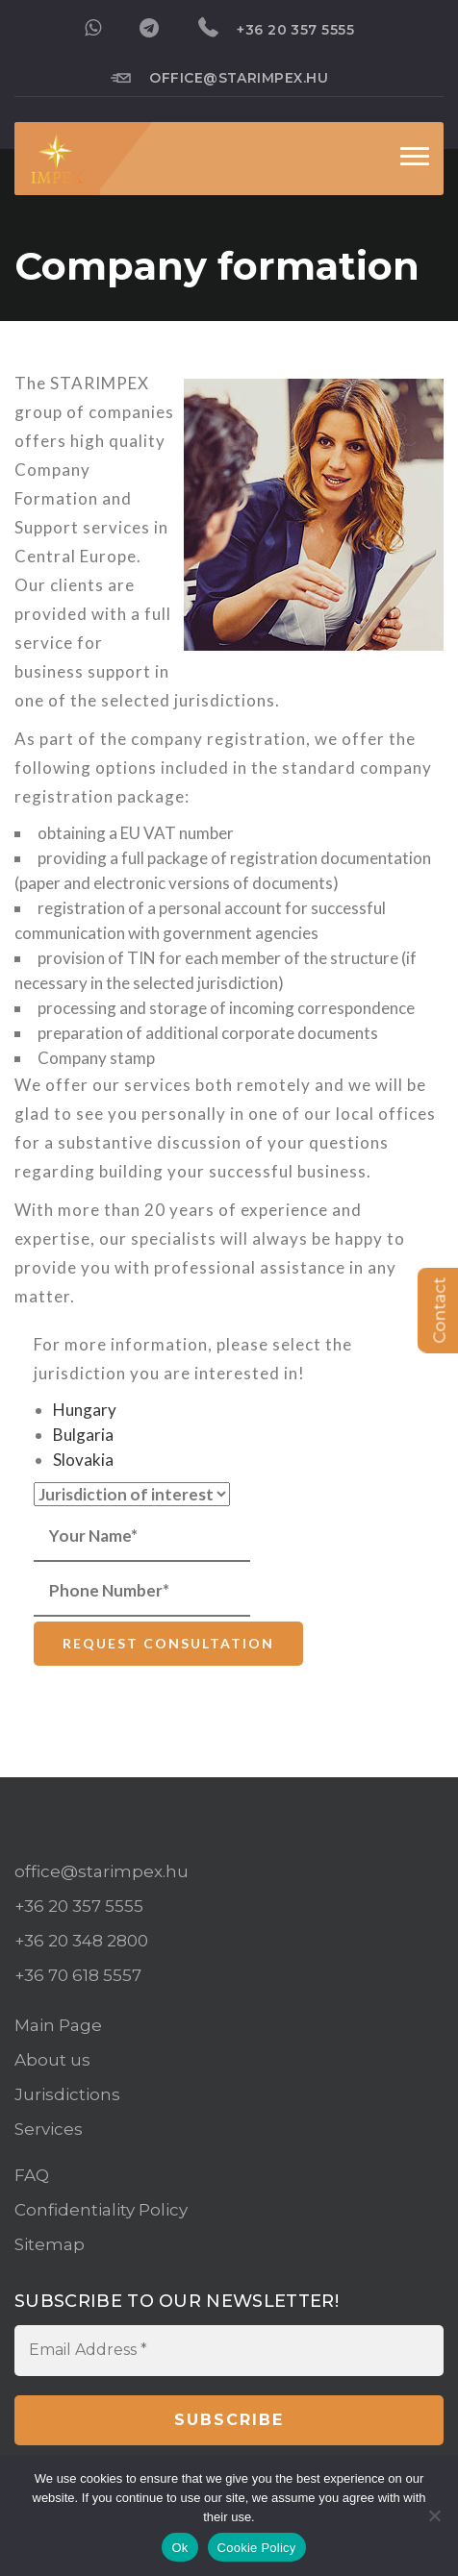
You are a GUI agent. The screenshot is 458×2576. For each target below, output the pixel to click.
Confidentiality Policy (101, 2209)
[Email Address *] (229, 2350)
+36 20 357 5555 (276, 27)
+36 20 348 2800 (81, 1940)
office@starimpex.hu (220, 76)
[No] (434, 2515)
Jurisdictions (67, 2094)
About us (52, 2059)
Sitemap (49, 2244)
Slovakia (83, 1459)
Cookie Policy (256, 2547)
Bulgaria (83, 1434)
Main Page (58, 2025)
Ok (179, 2547)
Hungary (84, 1409)
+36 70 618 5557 (77, 1975)
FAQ (31, 2175)
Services (48, 2129)
